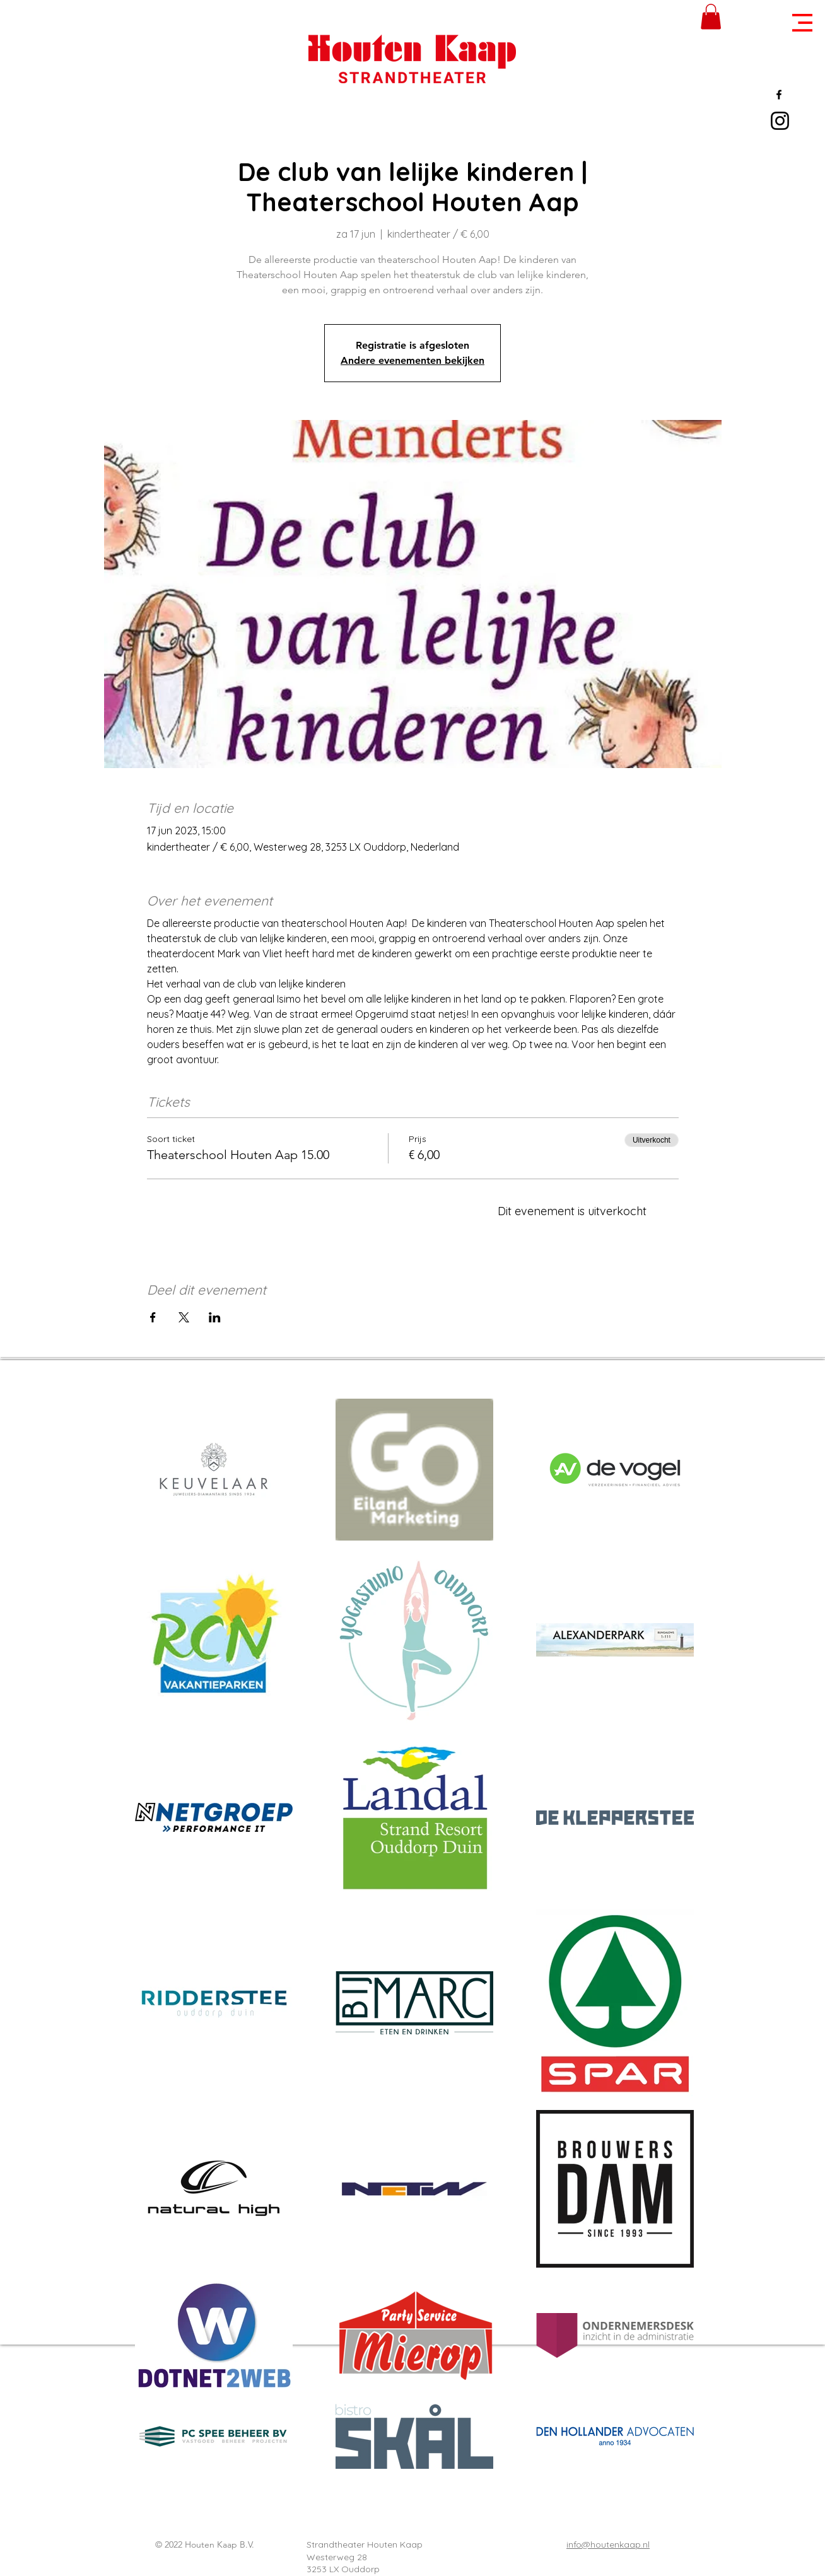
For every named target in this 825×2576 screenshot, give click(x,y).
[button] (802, 23)
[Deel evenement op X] (184, 1317)
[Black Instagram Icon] (780, 120)
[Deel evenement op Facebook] (153, 1317)
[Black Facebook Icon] (779, 94)
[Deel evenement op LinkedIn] (215, 1317)
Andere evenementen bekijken (412, 360)
